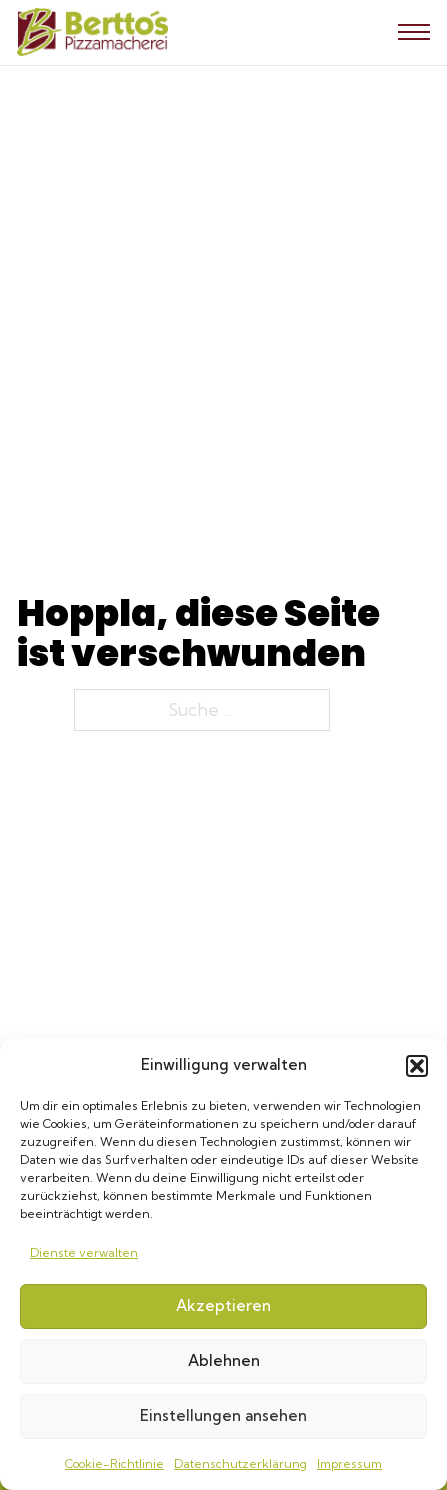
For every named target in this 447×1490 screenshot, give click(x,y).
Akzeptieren (223, 1305)
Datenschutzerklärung (240, 1463)
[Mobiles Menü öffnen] (414, 32)
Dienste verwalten (84, 1252)
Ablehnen (224, 1360)
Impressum (349, 1463)
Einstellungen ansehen (223, 1415)
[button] (417, 1066)
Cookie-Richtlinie (114, 1463)
